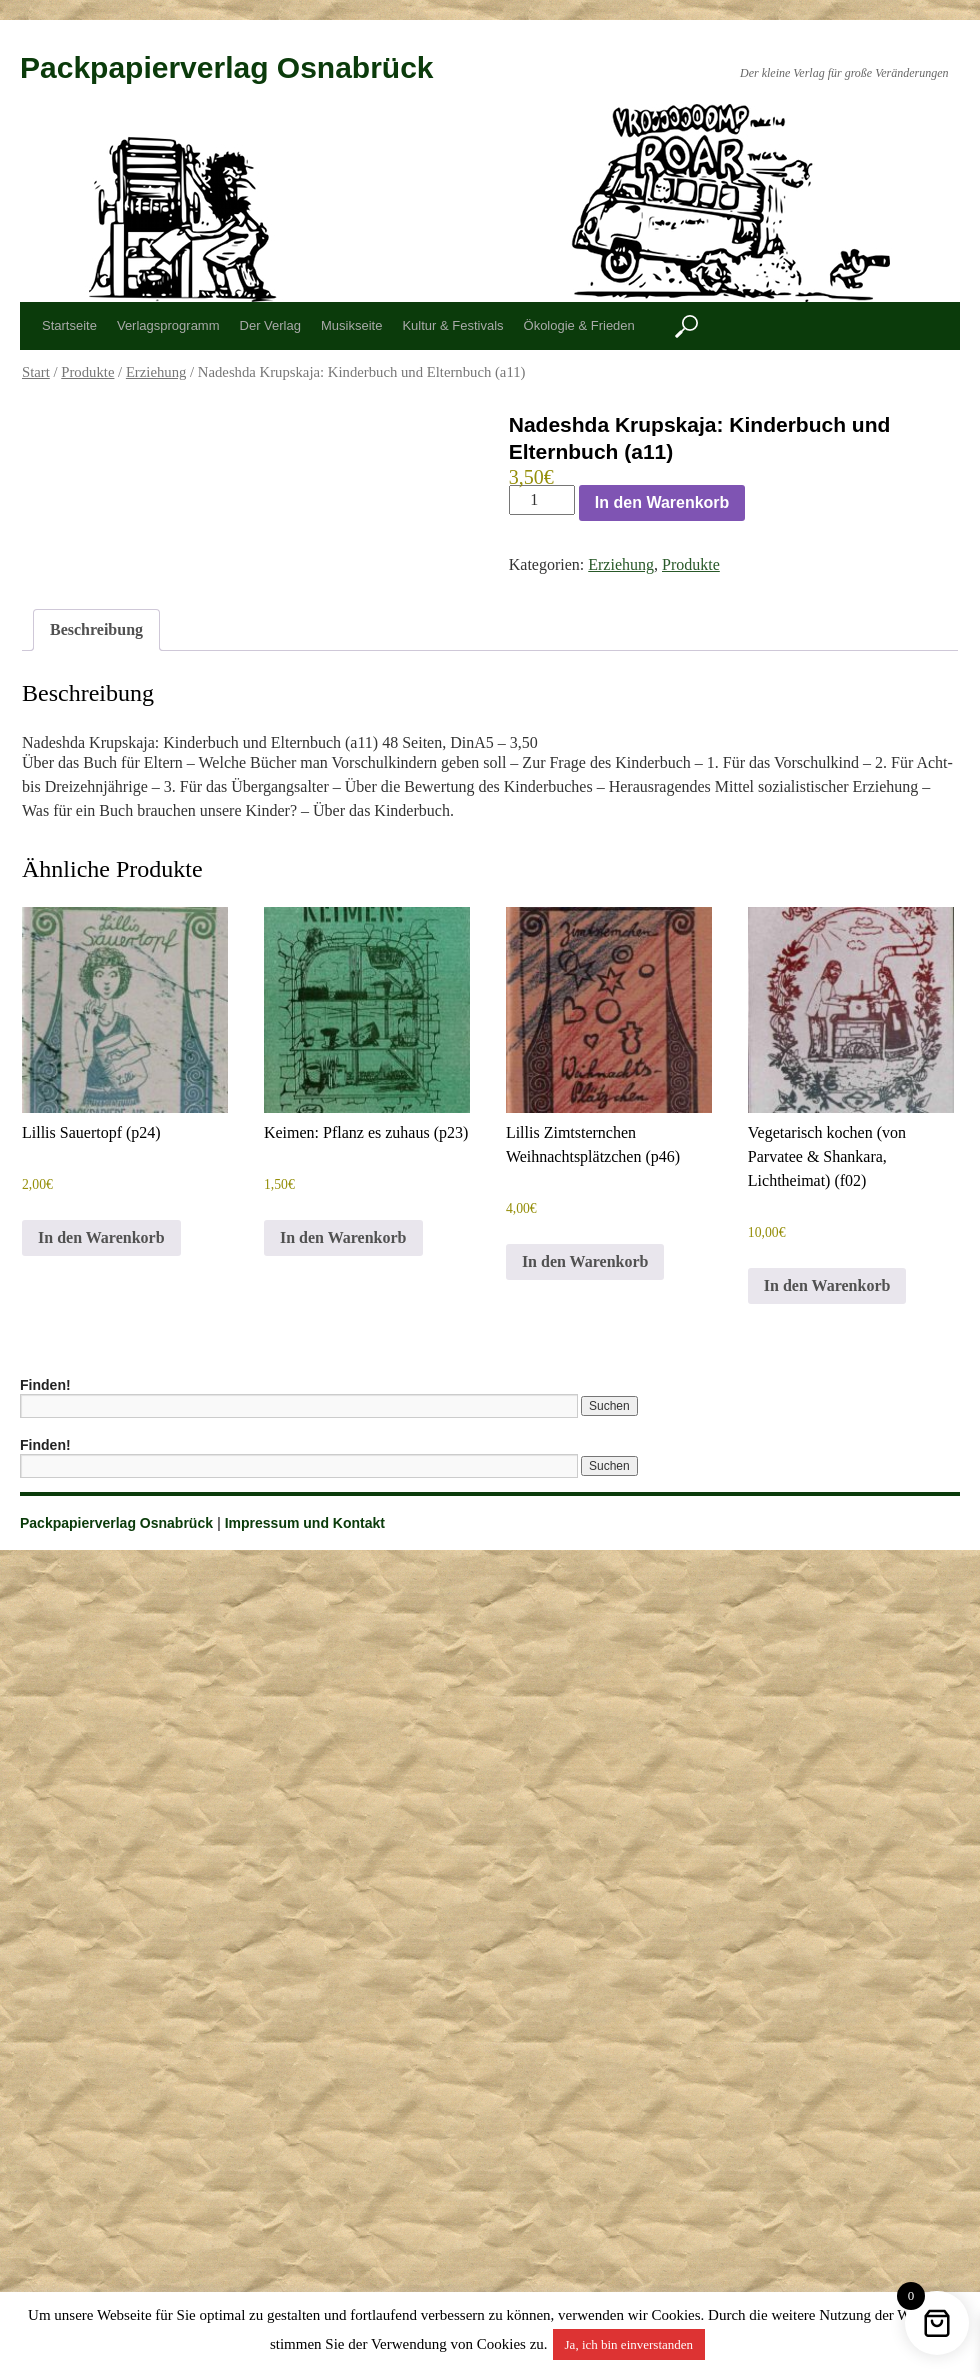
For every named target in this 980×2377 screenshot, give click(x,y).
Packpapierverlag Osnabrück (227, 67)
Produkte (87, 372)
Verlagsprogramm (168, 325)
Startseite (69, 325)
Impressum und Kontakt (305, 1523)
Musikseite (351, 325)
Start (36, 372)
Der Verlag (270, 325)
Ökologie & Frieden (579, 325)
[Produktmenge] (542, 500)
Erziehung (156, 372)
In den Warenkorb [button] (101, 1237)
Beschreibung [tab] (96, 629)
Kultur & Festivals (452, 325)
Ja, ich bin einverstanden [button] (629, 2344)
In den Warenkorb (662, 502)
